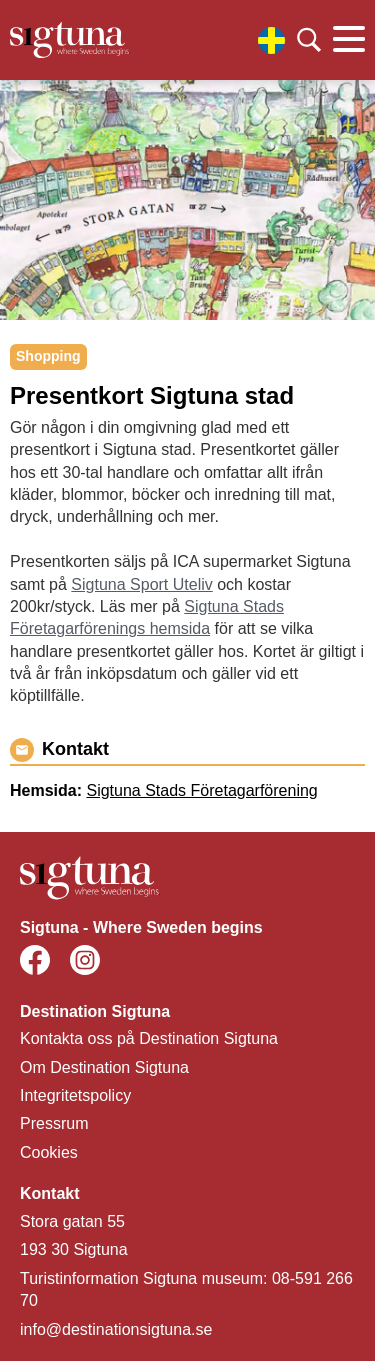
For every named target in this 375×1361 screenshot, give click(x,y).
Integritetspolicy (75, 1095)
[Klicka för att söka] (309, 40)
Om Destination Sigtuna (104, 1067)
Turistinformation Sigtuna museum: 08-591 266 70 (186, 1289)
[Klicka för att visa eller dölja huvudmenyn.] (349, 40)
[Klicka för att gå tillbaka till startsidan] (70, 40)
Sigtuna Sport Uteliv (141, 584)
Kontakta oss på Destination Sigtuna (149, 1038)
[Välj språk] (271, 40)
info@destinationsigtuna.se (116, 1329)
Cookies (49, 1152)
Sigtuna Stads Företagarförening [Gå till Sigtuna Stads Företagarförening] (201, 790)
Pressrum (54, 1123)
